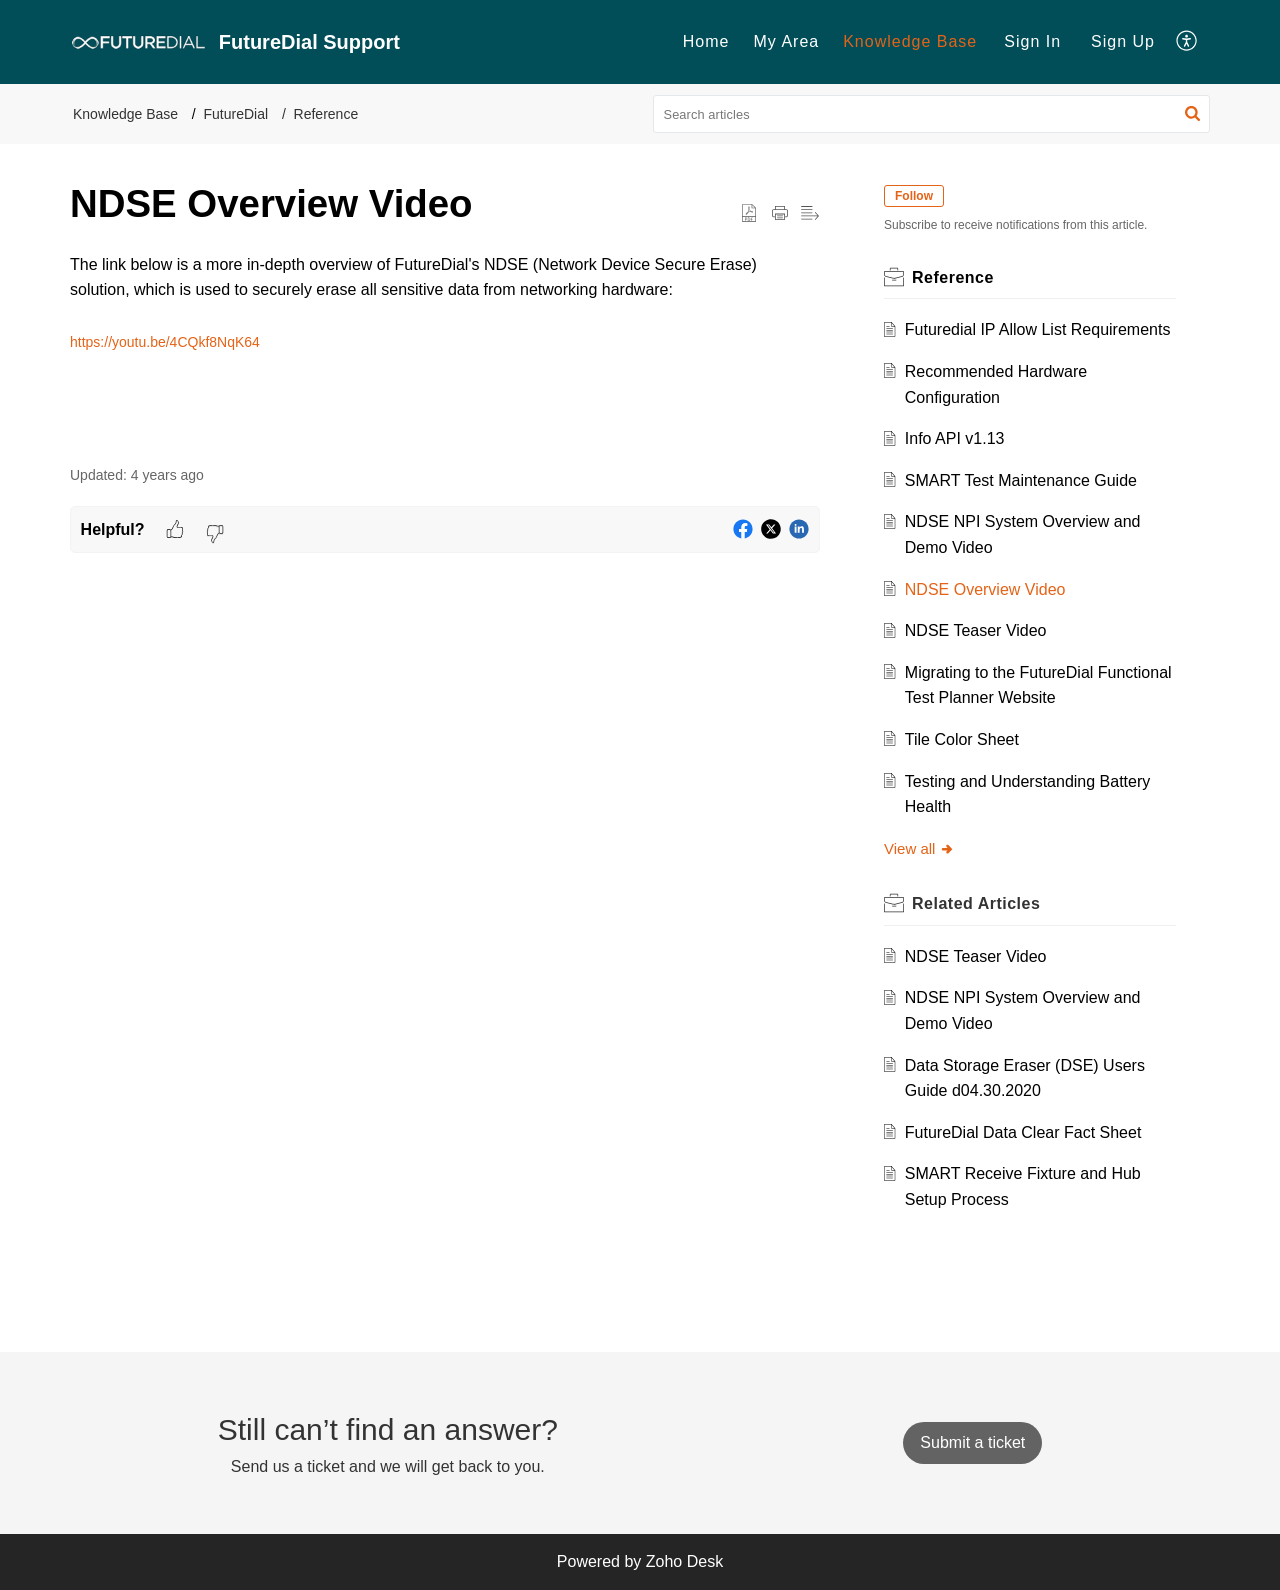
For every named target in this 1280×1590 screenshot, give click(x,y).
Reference (326, 114)
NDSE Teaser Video (976, 630)
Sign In (1032, 41)
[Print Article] (780, 214)
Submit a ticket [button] (972, 1442)
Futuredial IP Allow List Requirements (1038, 329)
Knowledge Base (125, 114)
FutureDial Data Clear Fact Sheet (1023, 1132)
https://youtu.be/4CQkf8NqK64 (165, 342)
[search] (932, 114)
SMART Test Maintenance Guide (1021, 480)
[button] (1192, 114)
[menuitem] (706, 42)
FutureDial (236, 114)
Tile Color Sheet (962, 739)
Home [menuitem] (706, 41)
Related (976, 903)
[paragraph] (445, 303)
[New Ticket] (972, 1442)
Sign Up (1123, 41)
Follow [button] (914, 196)
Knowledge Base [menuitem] (910, 41)
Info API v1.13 (955, 438)
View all (919, 848)
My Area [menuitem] (786, 41)
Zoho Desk (684, 1561)
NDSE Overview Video (985, 589)
